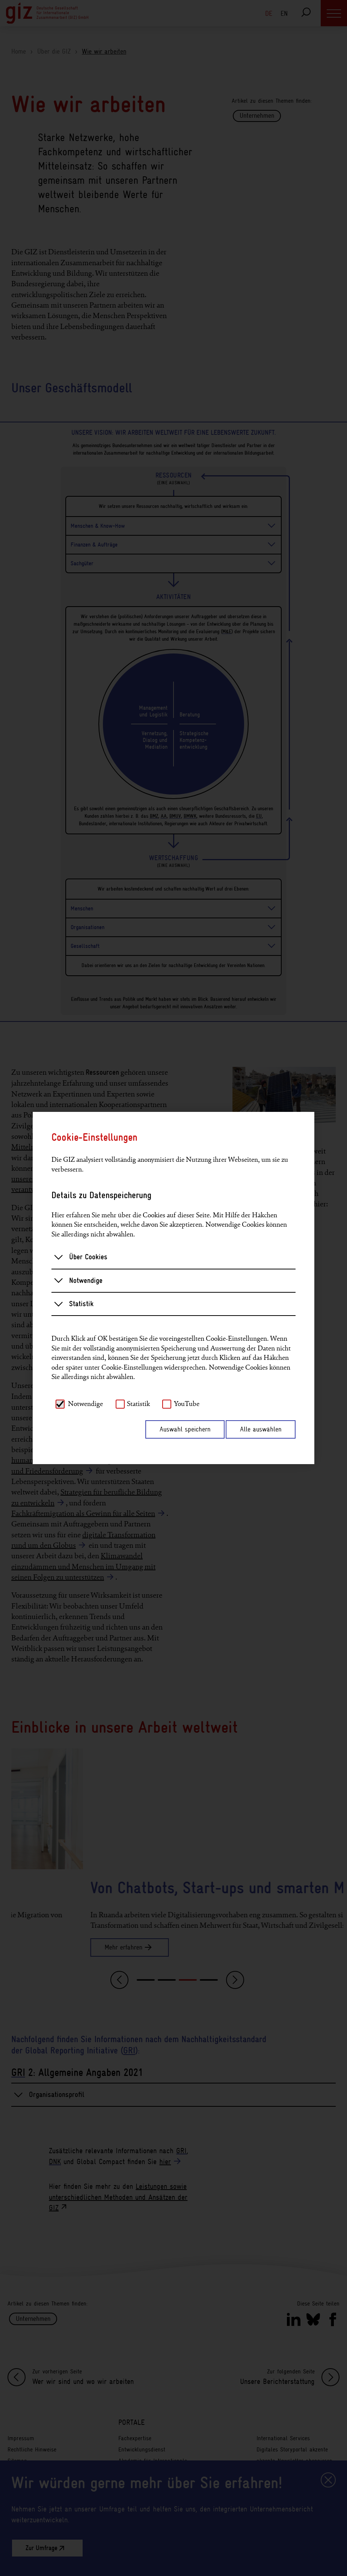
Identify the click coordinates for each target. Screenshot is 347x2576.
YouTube (186, 1403)
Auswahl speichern (185, 1429)
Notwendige (78, 1280)
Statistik (74, 1304)
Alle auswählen (260, 1429)
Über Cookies (80, 1257)
